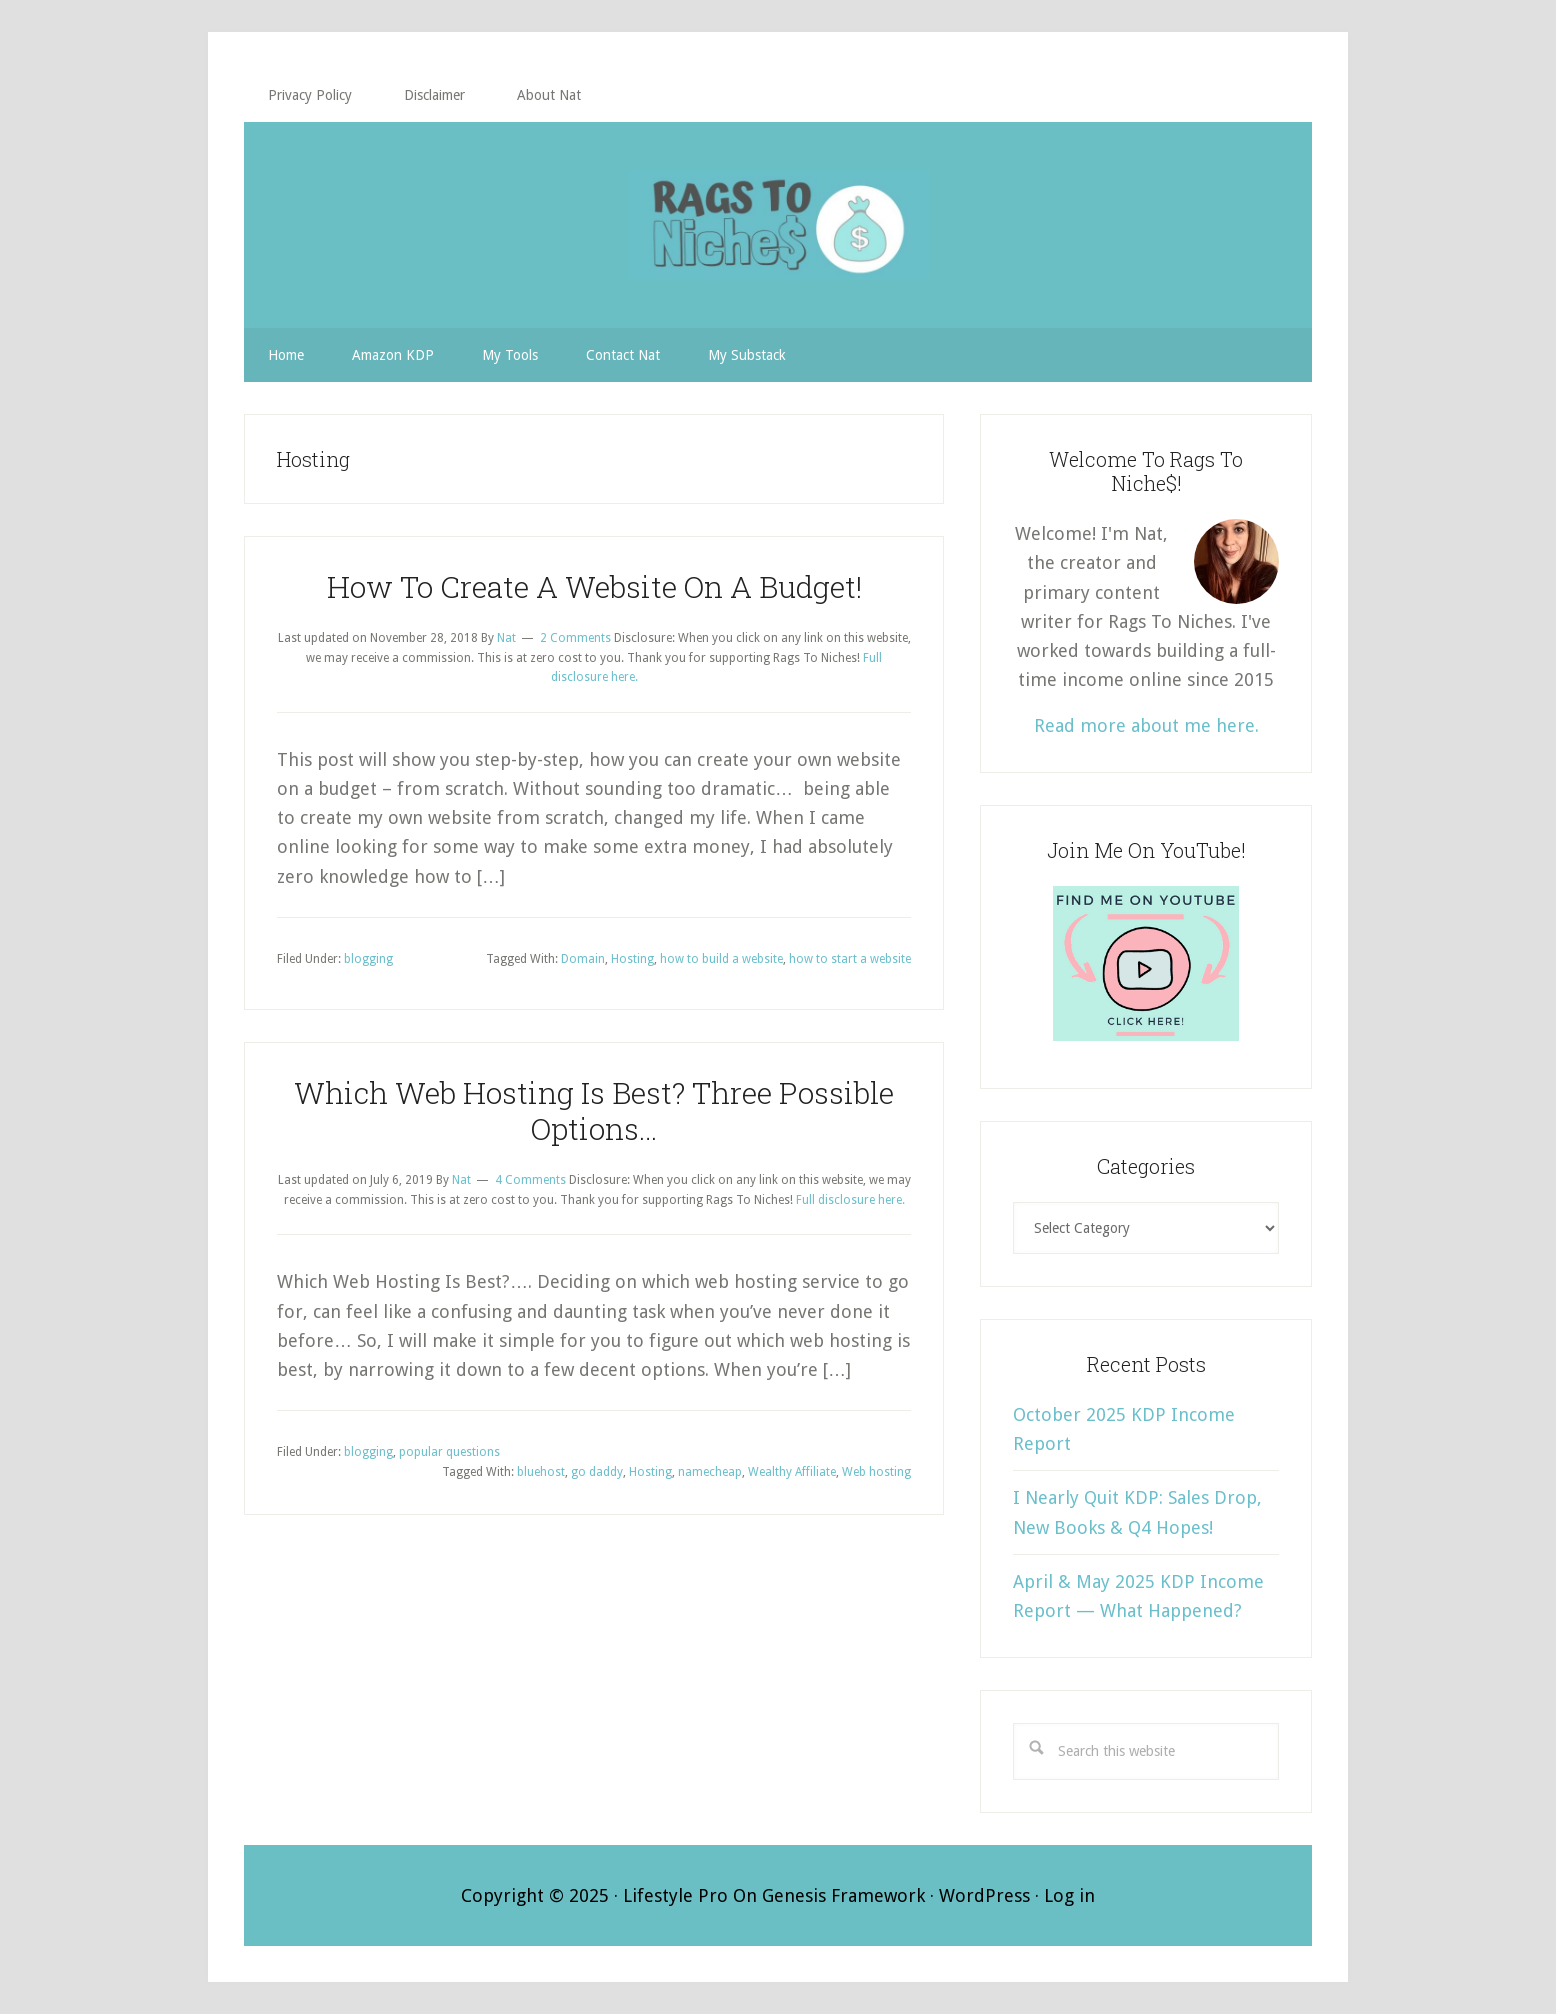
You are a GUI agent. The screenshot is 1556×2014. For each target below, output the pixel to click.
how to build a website (721, 959)
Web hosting (876, 1472)
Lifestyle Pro (675, 1895)
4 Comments (530, 1180)
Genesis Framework (843, 1895)
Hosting (632, 959)
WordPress (984, 1895)
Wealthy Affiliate (792, 1472)
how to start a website (850, 959)
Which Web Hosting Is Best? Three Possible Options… (594, 1110)
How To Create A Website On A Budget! (594, 586)
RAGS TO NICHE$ (778, 225)
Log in (1069, 1895)
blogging (368, 959)
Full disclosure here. (850, 1200)
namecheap (710, 1472)
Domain (583, 959)
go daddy (597, 1472)
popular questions (449, 1452)
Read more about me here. (1146, 725)
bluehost (541, 1472)
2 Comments (575, 638)
